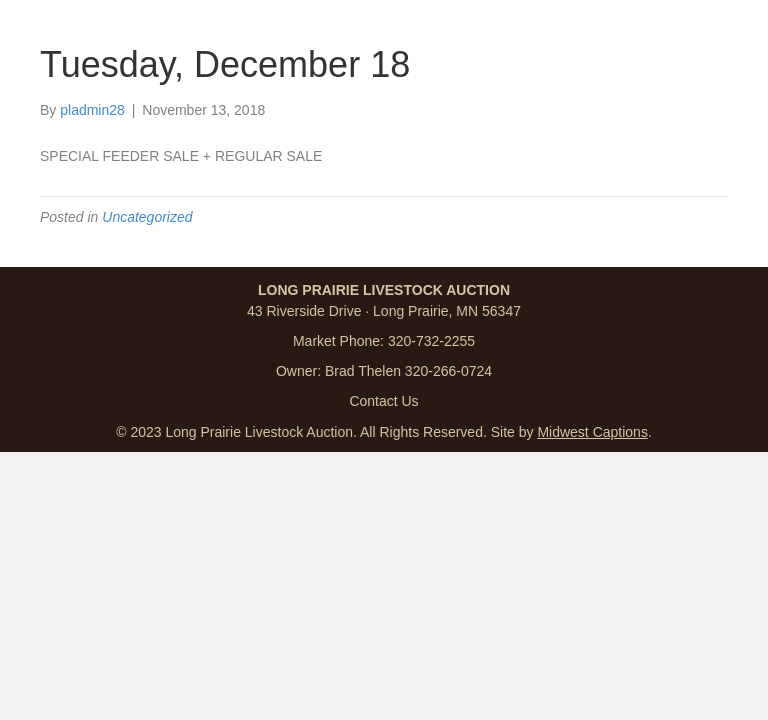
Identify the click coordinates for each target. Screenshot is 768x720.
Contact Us (383, 401)
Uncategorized (147, 217)
